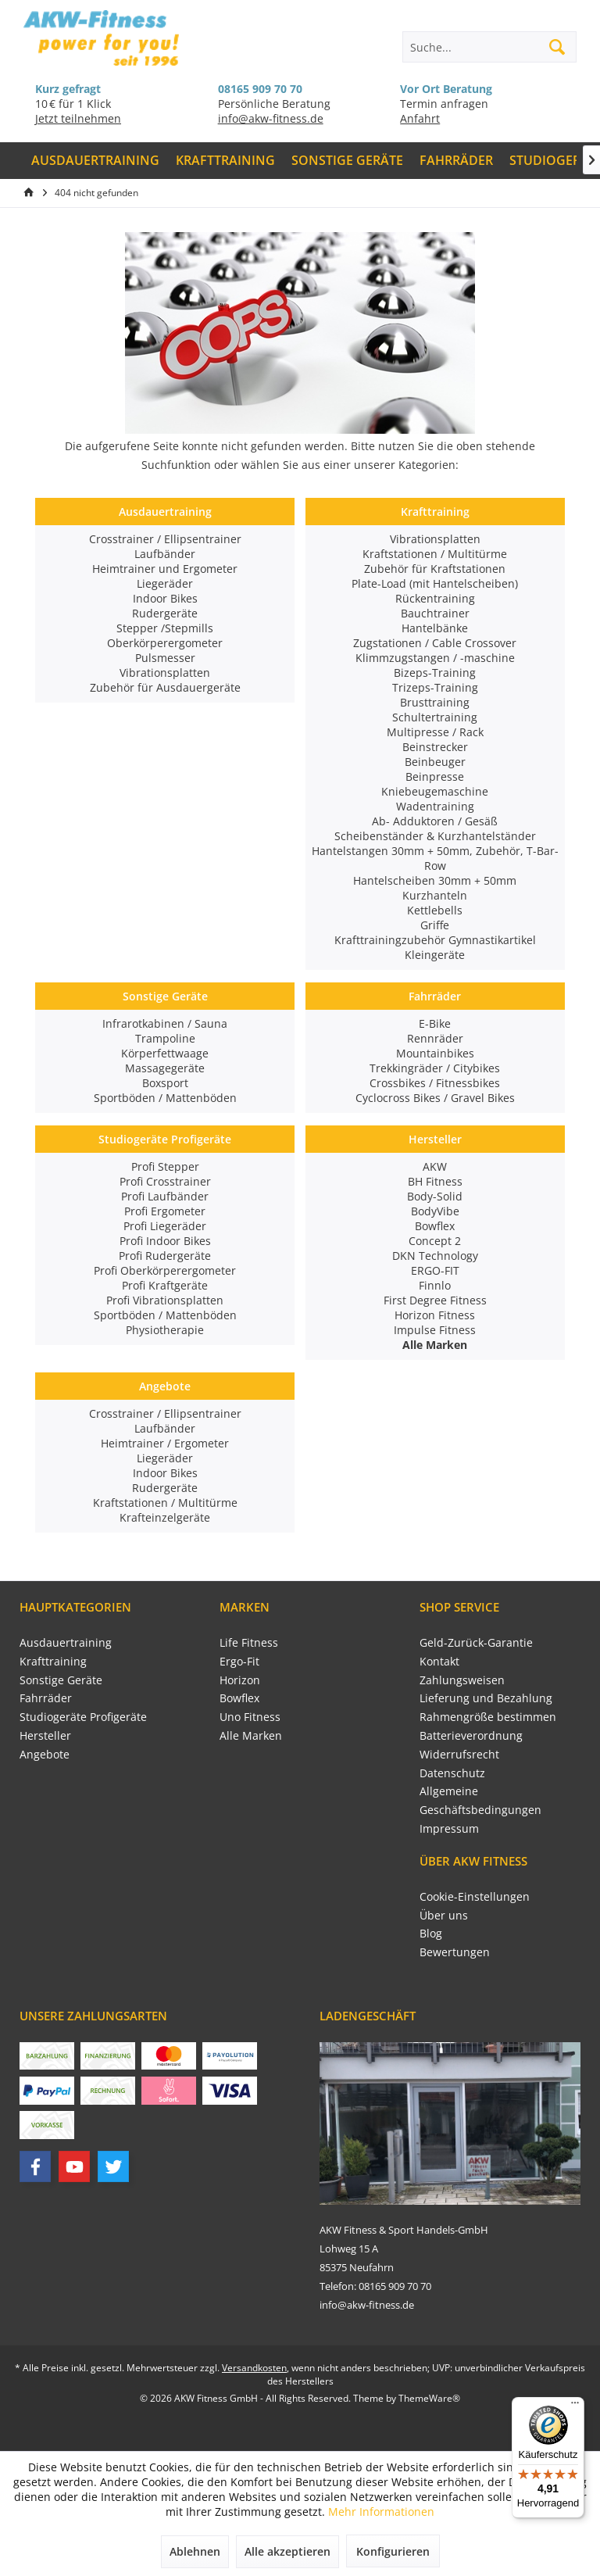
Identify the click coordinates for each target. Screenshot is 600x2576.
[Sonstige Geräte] (348, 160)
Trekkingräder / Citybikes (435, 1068)
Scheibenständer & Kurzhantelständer (435, 835)
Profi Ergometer (164, 1211)
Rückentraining (435, 598)
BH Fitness (435, 1181)
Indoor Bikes (165, 598)
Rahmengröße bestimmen (488, 1716)
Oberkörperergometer (165, 642)
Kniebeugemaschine (434, 791)
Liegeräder (165, 583)
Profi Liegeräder (164, 1225)
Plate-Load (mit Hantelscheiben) (435, 583)
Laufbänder (164, 553)
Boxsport (165, 1082)
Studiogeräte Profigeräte (164, 1139)
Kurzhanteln (434, 895)
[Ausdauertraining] (95, 160)
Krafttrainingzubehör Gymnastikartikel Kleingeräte (435, 947)
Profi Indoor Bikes (165, 1240)
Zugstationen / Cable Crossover (434, 642)
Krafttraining (435, 511)
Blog (431, 1933)
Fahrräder (435, 996)
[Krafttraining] (226, 160)
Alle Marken (251, 1735)
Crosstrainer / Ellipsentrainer (165, 538)
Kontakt (439, 1661)
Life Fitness (249, 1642)
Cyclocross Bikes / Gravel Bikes (435, 1097)
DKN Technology (435, 1255)
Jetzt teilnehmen (78, 118)
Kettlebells (434, 910)
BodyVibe (435, 1211)
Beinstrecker (435, 746)
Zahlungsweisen (462, 1680)
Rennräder (435, 1038)
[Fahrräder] (456, 160)
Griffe (434, 925)
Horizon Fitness (435, 1315)
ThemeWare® (429, 2398)
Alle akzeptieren (287, 2551)
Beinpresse (434, 776)
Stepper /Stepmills (164, 628)
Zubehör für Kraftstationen (434, 568)
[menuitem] (95, 160)
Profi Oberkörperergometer (165, 1270)
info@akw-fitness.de (270, 118)
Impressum (449, 1828)
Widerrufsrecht (459, 1754)
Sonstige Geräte (165, 996)
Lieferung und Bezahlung (486, 1697)
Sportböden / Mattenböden (165, 1097)
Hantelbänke (435, 628)
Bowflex (435, 1225)
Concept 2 (435, 1240)
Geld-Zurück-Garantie (476, 1642)
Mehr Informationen (381, 2511)
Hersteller (435, 1139)
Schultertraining (434, 717)
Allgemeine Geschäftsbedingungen (480, 1800)
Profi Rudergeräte (165, 1255)
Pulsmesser (165, 657)
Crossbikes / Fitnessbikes (435, 1082)
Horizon (240, 1680)
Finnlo (435, 1285)
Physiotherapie (165, 1329)
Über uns (444, 1915)
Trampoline (165, 1038)
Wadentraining (435, 806)
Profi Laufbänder (165, 1196)
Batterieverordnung (471, 1735)
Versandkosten (254, 2367)
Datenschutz (452, 1773)
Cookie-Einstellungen (475, 1896)
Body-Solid (434, 1196)
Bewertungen (455, 1952)
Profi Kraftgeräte (165, 1285)
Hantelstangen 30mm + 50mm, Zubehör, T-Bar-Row (435, 858)
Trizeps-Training (435, 687)
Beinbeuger (435, 761)
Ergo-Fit (239, 1661)
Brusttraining (435, 702)
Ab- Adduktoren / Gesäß (435, 821)
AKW (435, 1166)
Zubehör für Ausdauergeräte (165, 687)
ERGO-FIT (435, 1270)
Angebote (165, 1386)
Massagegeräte (165, 1068)
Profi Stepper (165, 1166)
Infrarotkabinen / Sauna (164, 1023)
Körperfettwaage (165, 1053)
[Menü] (575, 2406)
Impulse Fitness (435, 1329)
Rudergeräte (165, 613)
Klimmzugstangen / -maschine (435, 657)
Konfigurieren (393, 2551)
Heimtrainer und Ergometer (165, 568)
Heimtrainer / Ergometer (165, 1443)
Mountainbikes (435, 1053)
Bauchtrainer (435, 613)
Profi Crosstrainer (165, 1181)
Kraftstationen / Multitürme (434, 553)
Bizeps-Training (435, 672)
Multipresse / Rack (435, 731)
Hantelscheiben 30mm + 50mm (434, 880)
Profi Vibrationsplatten (164, 1300)
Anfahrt (420, 118)
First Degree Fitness (435, 1300)
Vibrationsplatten (165, 672)
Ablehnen (195, 2551)
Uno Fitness (250, 1716)
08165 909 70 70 (260, 88)
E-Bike (435, 1023)
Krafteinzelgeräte (165, 1517)
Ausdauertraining (165, 511)
